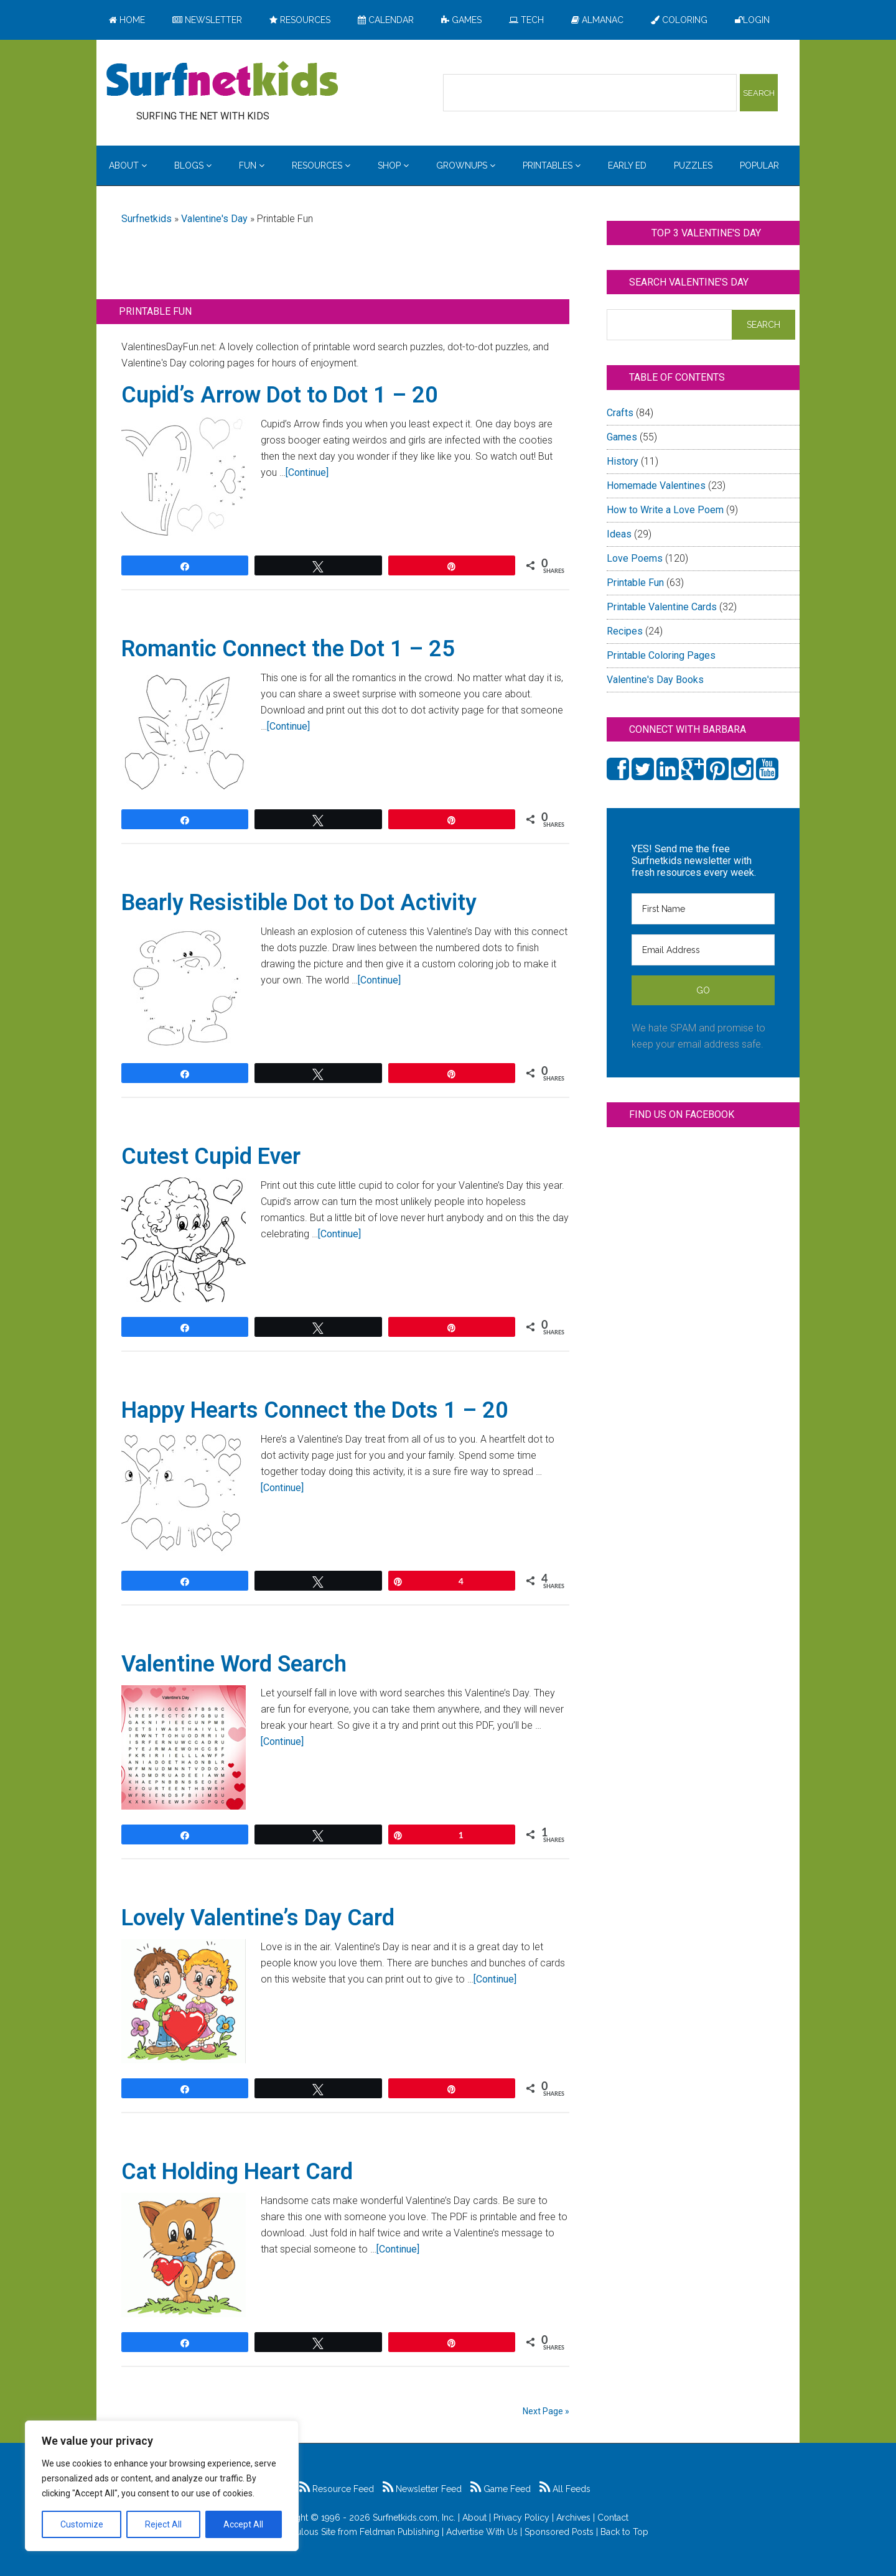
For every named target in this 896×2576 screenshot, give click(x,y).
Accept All (243, 2524)
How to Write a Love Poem (665, 510)
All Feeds (564, 2489)
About (474, 2518)
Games (622, 437)
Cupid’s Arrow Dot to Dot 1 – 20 (279, 395)
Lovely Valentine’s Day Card (257, 1918)
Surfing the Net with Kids (222, 80)
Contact (612, 2518)
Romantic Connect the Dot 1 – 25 (288, 649)
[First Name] (703, 908)
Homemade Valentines (656, 485)
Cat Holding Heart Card (237, 2172)
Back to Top (624, 2532)
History (622, 461)
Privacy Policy (521, 2518)
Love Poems (635, 558)
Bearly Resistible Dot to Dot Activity (299, 903)
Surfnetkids (146, 219)
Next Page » (546, 2411)
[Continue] (307, 472)
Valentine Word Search (234, 1664)
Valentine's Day (214, 219)
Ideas (619, 534)
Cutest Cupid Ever (211, 1156)
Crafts (620, 413)
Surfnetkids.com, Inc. (414, 2518)
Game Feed (500, 2489)
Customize (81, 2524)
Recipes (625, 631)
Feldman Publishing (399, 2532)
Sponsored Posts (559, 2532)
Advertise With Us (482, 2532)
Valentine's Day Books (655, 680)
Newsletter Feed (422, 2489)
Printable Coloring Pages (661, 655)
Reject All (163, 2524)
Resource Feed (336, 2489)
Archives (573, 2518)
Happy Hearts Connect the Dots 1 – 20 (314, 1410)
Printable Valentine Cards (662, 607)
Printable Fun (635, 582)
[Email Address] (703, 949)
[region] (162, 2485)
